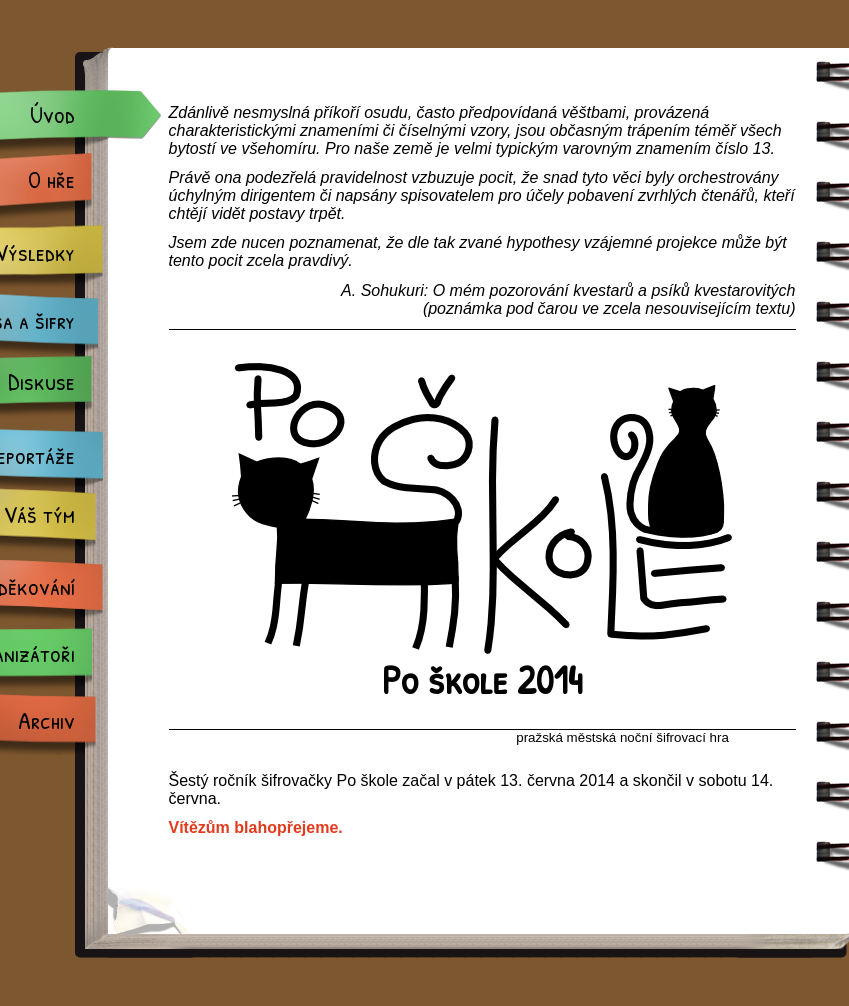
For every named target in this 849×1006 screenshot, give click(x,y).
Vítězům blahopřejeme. (256, 827)
